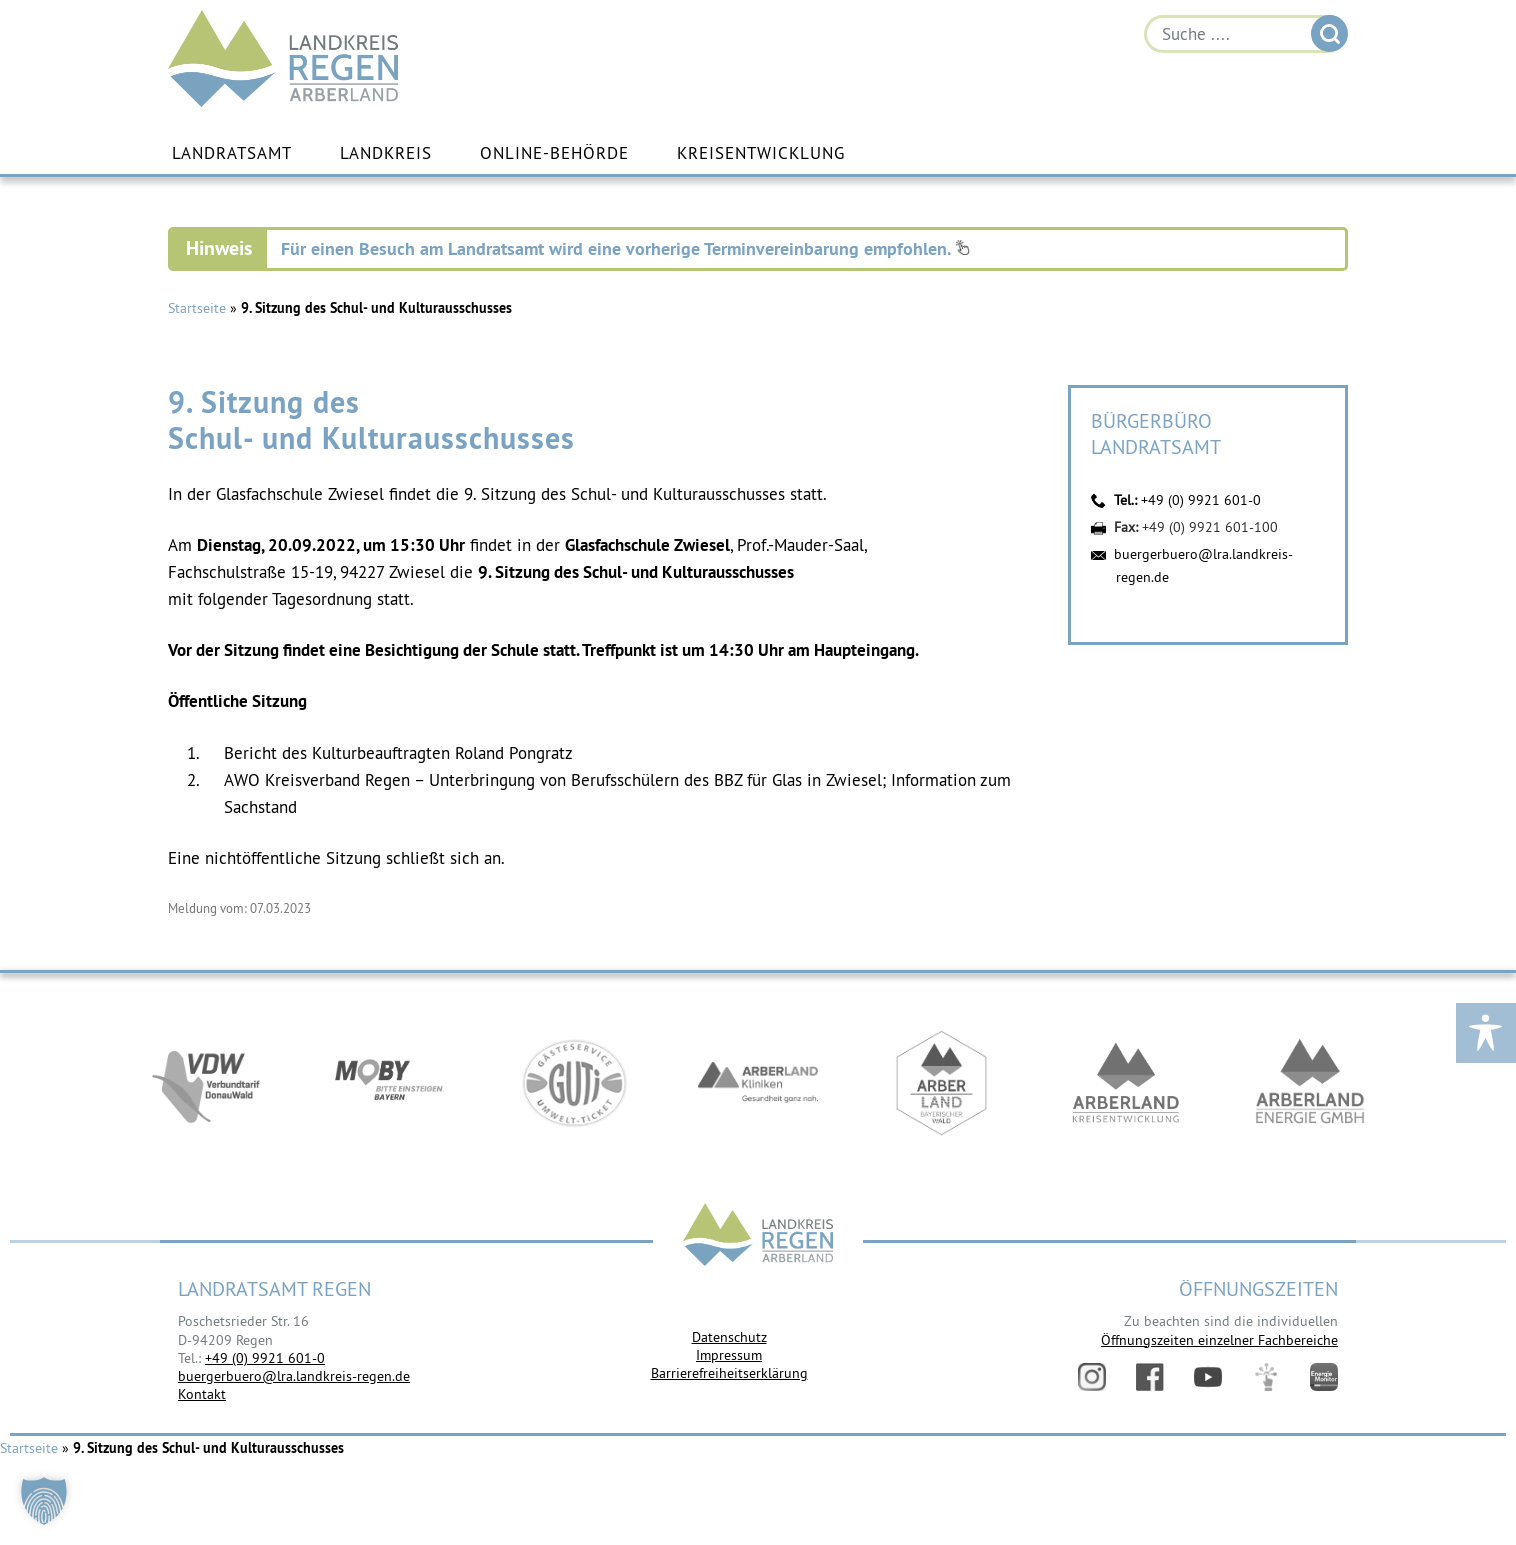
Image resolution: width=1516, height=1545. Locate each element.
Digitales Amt (1266, 1377)
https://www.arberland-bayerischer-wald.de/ (942, 1083)
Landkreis (386, 153)
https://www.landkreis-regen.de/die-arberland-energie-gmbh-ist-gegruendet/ (1310, 1083)
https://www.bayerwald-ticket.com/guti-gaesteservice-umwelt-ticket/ (574, 1083)
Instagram (1092, 1377)
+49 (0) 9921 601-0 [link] (265, 1358)
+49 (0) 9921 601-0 (1201, 500)
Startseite (197, 308)
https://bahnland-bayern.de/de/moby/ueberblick (390, 1083)
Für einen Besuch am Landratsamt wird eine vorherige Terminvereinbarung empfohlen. (625, 248)
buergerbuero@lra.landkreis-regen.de (294, 1376)
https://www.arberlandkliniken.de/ (758, 1083)
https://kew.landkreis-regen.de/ (1126, 1083)
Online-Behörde (554, 153)
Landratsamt (232, 153)
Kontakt (202, 1394)
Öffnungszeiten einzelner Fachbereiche (1219, 1340)
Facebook (1150, 1377)
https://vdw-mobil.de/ (206, 1083)
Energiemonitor (1324, 1377)
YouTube (1208, 1377)
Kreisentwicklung (761, 153)
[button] (44, 1501)
